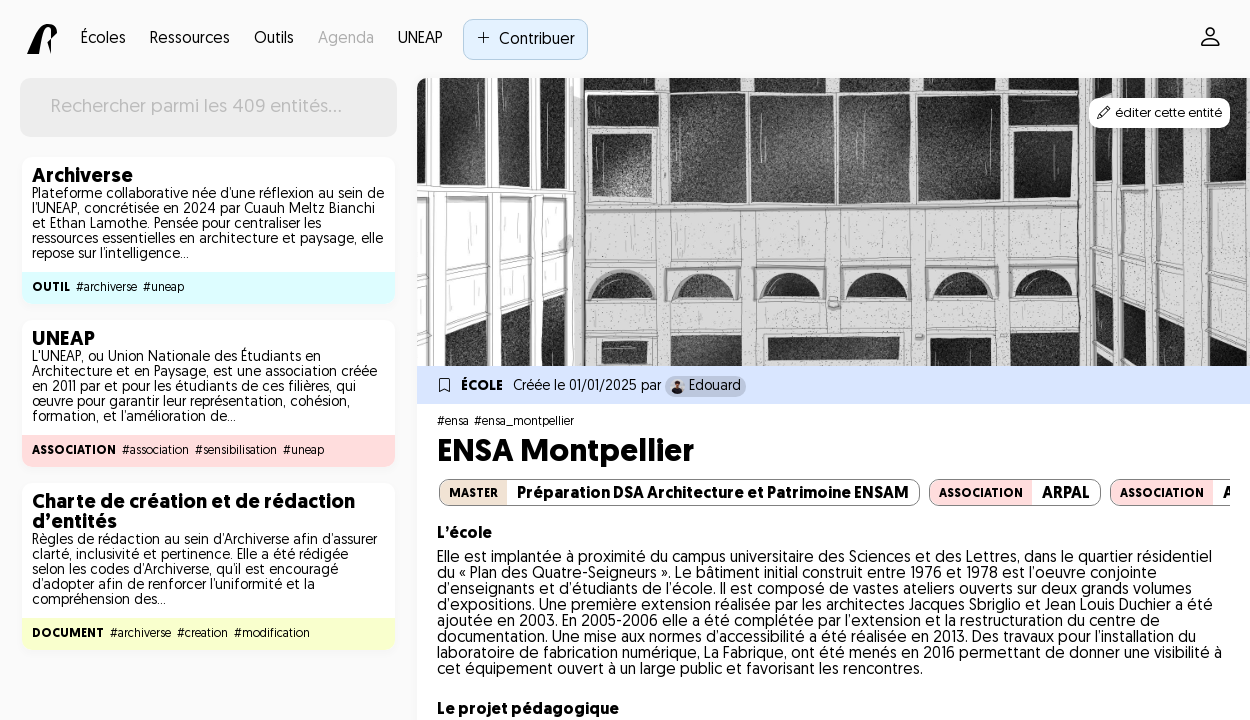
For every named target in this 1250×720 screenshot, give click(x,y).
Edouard (705, 386)
